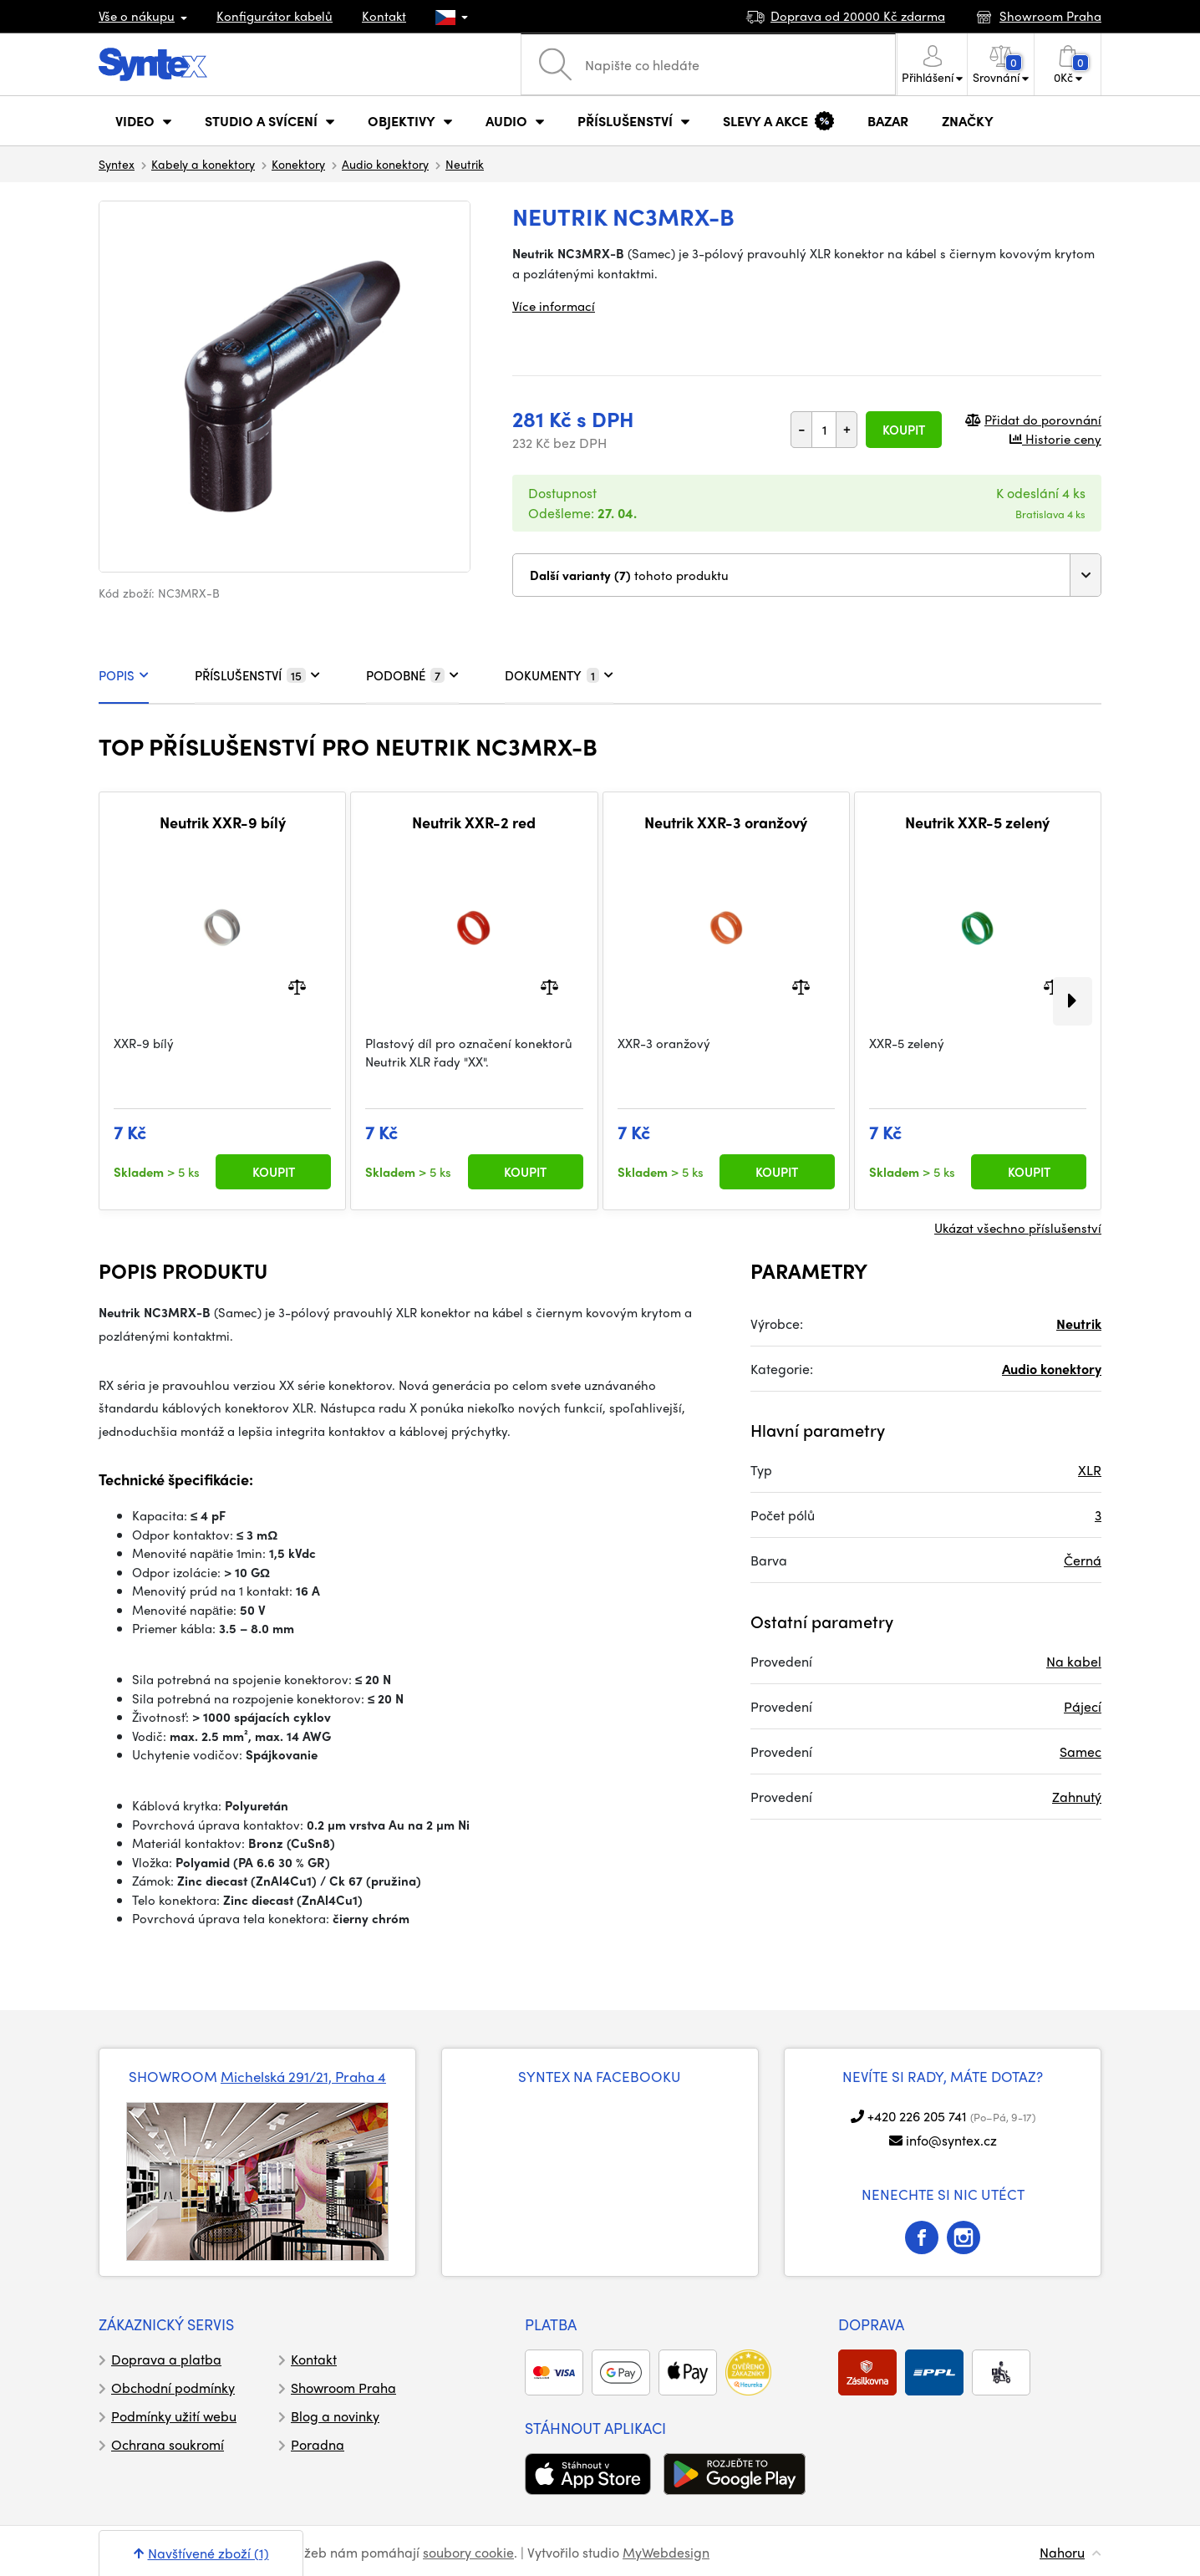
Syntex (117, 163)
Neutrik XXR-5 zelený (977, 822)
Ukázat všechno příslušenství (1017, 1228)
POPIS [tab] (124, 675)
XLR (1089, 1469)
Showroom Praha (343, 2387)
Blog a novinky (335, 2416)
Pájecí (1082, 1706)
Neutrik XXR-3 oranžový (725, 822)
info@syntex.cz (951, 2140)
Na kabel (1073, 1661)
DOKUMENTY (559, 675)
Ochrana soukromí (167, 2444)
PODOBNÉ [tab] (412, 675)
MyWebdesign (666, 2552)
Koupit (903, 429)
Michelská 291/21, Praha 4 (303, 2076)
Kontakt (384, 16)
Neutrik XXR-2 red (474, 822)
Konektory (298, 163)
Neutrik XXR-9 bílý (223, 822)
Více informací (553, 306)
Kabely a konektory (203, 163)
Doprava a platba (166, 2359)
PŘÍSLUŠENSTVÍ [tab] (257, 675)
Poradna (317, 2444)
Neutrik (464, 163)
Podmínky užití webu (173, 2416)
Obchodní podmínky (173, 2387)
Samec (1080, 1751)
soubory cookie (468, 2552)
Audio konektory (385, 163)
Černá (1082, 1560)
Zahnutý (1076, 1796)
